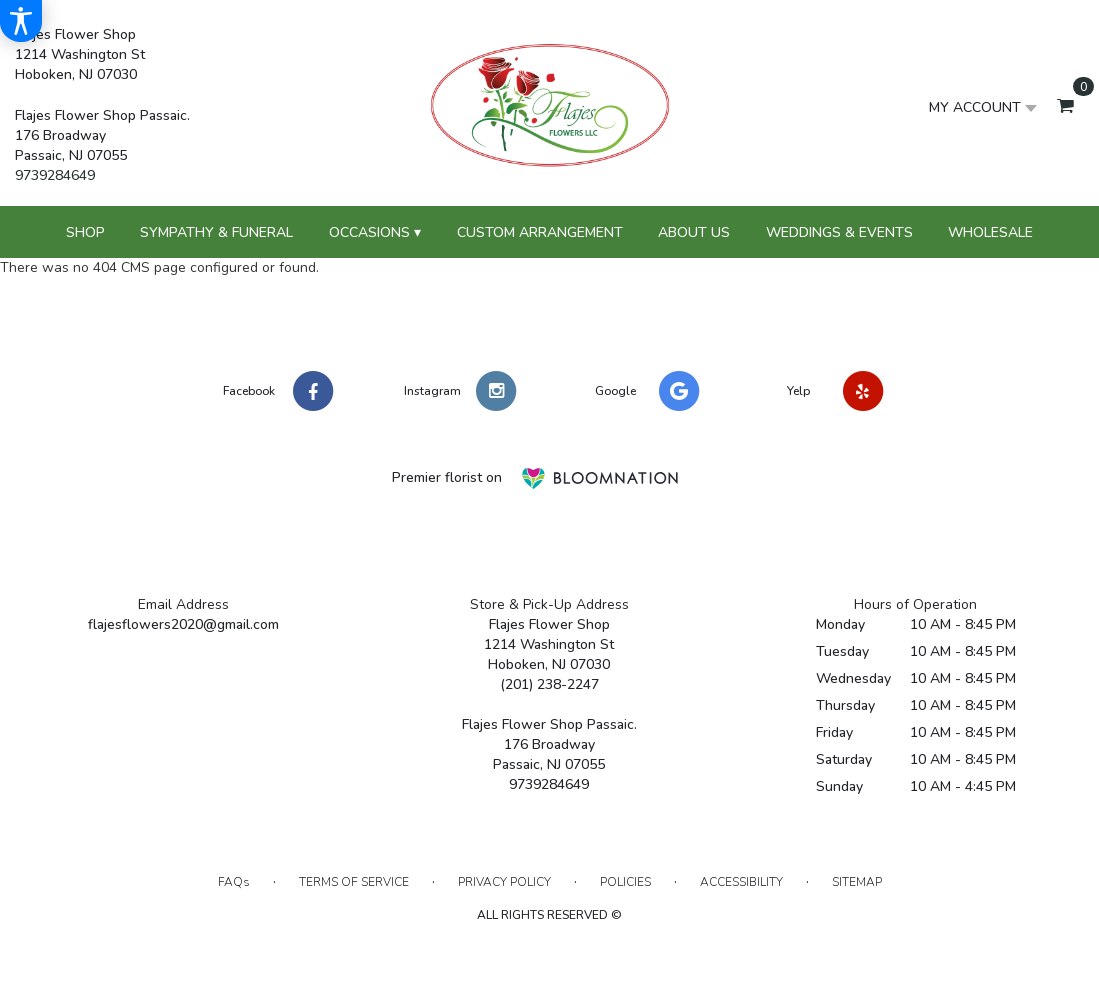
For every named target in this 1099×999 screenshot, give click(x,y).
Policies (625, 882)
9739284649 (55, 175)
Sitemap (857, 882)
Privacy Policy (504, 882)
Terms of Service (354, 882)
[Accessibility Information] (21, 21)
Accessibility (741, 882)
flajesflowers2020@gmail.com (183, 624)
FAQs (234, 882)
